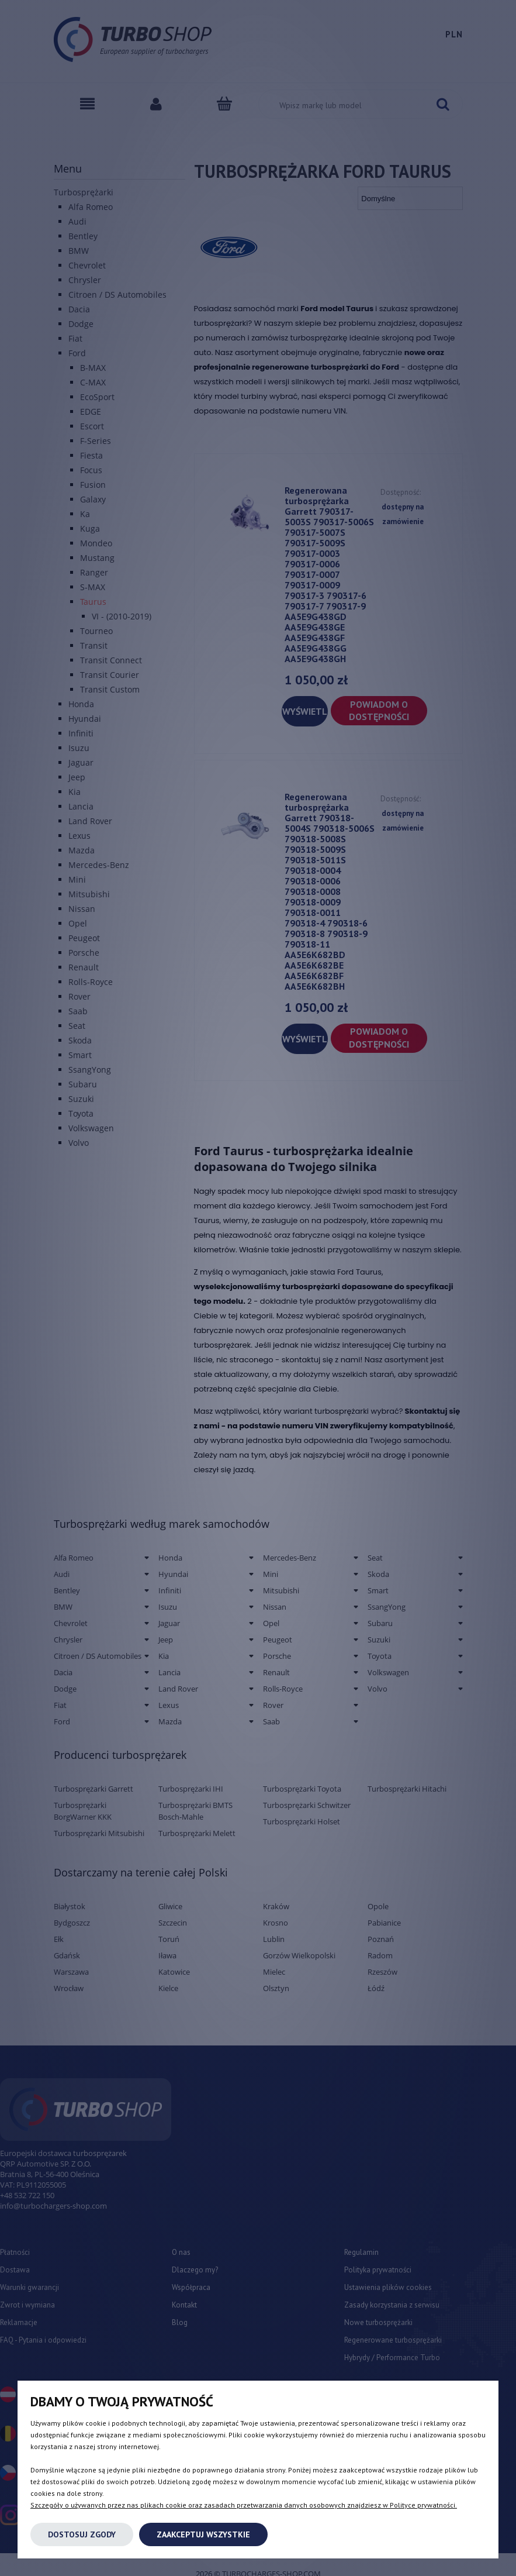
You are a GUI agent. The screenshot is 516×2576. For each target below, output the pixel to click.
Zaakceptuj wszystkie (203, 2534)
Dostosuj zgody (82, 2534)
